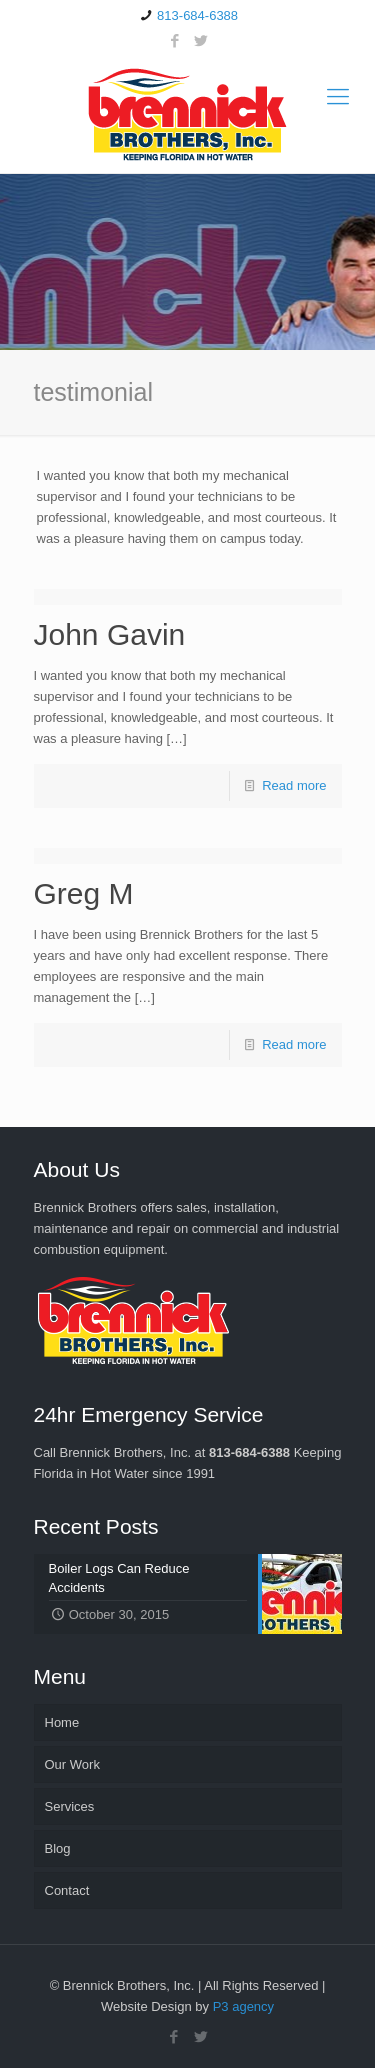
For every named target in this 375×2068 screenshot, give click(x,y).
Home (62, 1722)
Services (70, 1806)
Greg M (84, 893)
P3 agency (243, 2006)
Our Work (72, 1764)
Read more (294, 785)
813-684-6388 (197, 15)
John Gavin (110, 634)
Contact (67, 1890)
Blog (58, 1848)
